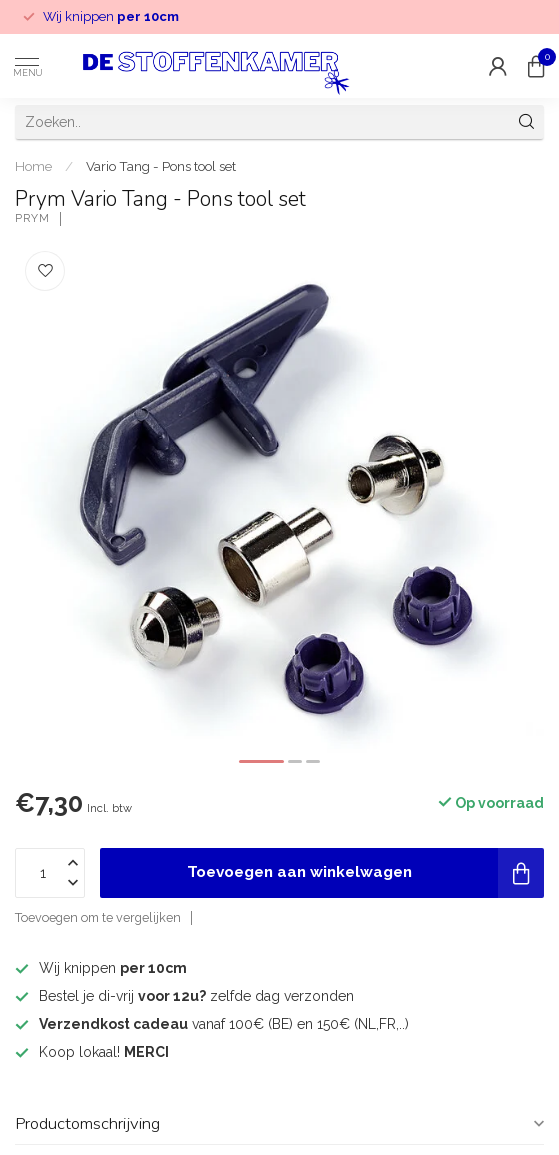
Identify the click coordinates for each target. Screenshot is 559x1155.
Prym (32, 218)
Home (33, 166)
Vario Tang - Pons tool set (161, 166)
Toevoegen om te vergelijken (98, 917)
